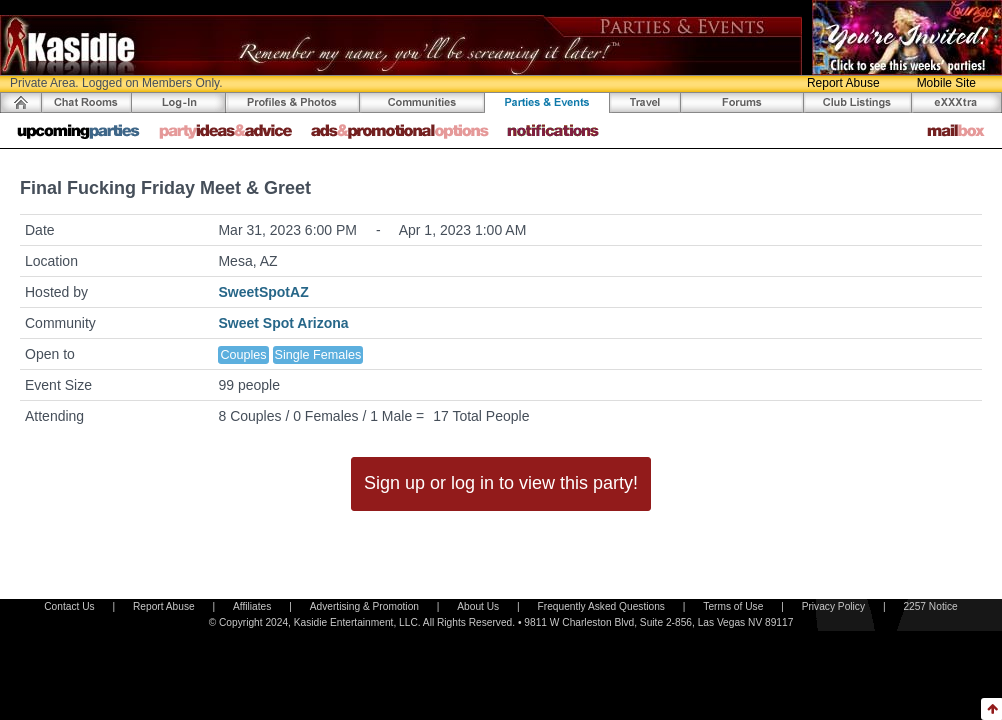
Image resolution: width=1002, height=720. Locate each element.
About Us (478, 606)
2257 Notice (930, 606)
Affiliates (252, 606)
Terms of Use (733, 606)
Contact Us (69, 606)
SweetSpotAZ (263, 292)
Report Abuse (843, 83)
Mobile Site (946, 83)
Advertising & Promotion (364, 606)
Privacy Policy (833, 606)
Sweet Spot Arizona (283, 323)
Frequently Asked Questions (601, 606)
